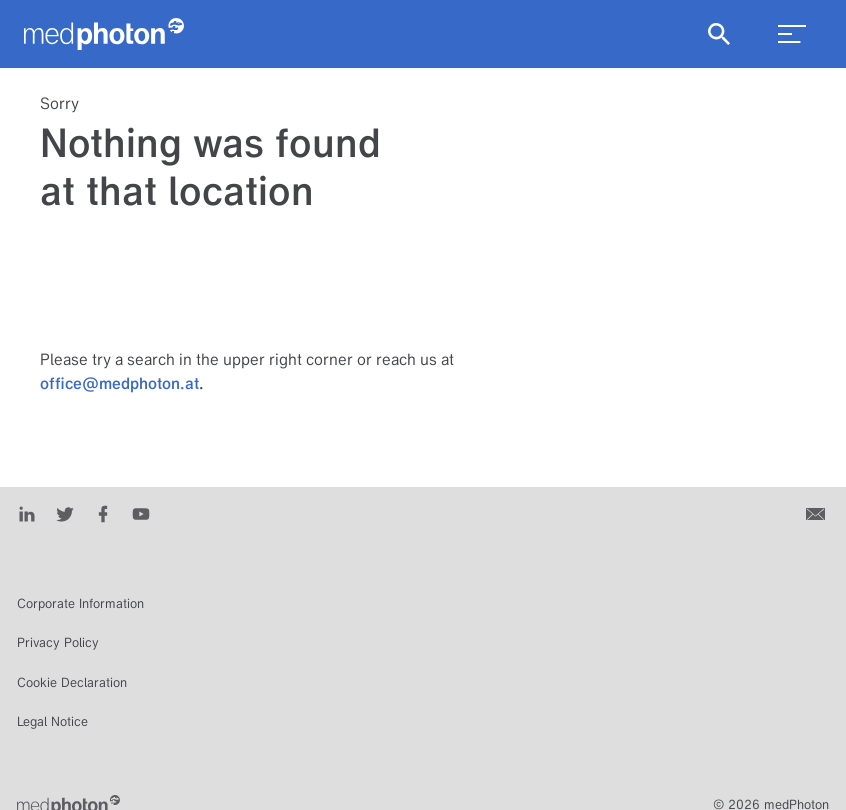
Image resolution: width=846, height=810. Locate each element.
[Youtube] (141, 513)
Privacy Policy (58, 642)
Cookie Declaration (72, 682)
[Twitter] (65, 513)
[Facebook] (103, 513)
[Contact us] (817, 513)
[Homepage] (104, 34)
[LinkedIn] (27, 513)
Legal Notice (52, 721)
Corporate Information (80, 603)
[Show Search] (719, 34)
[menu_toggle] (792, 34)
